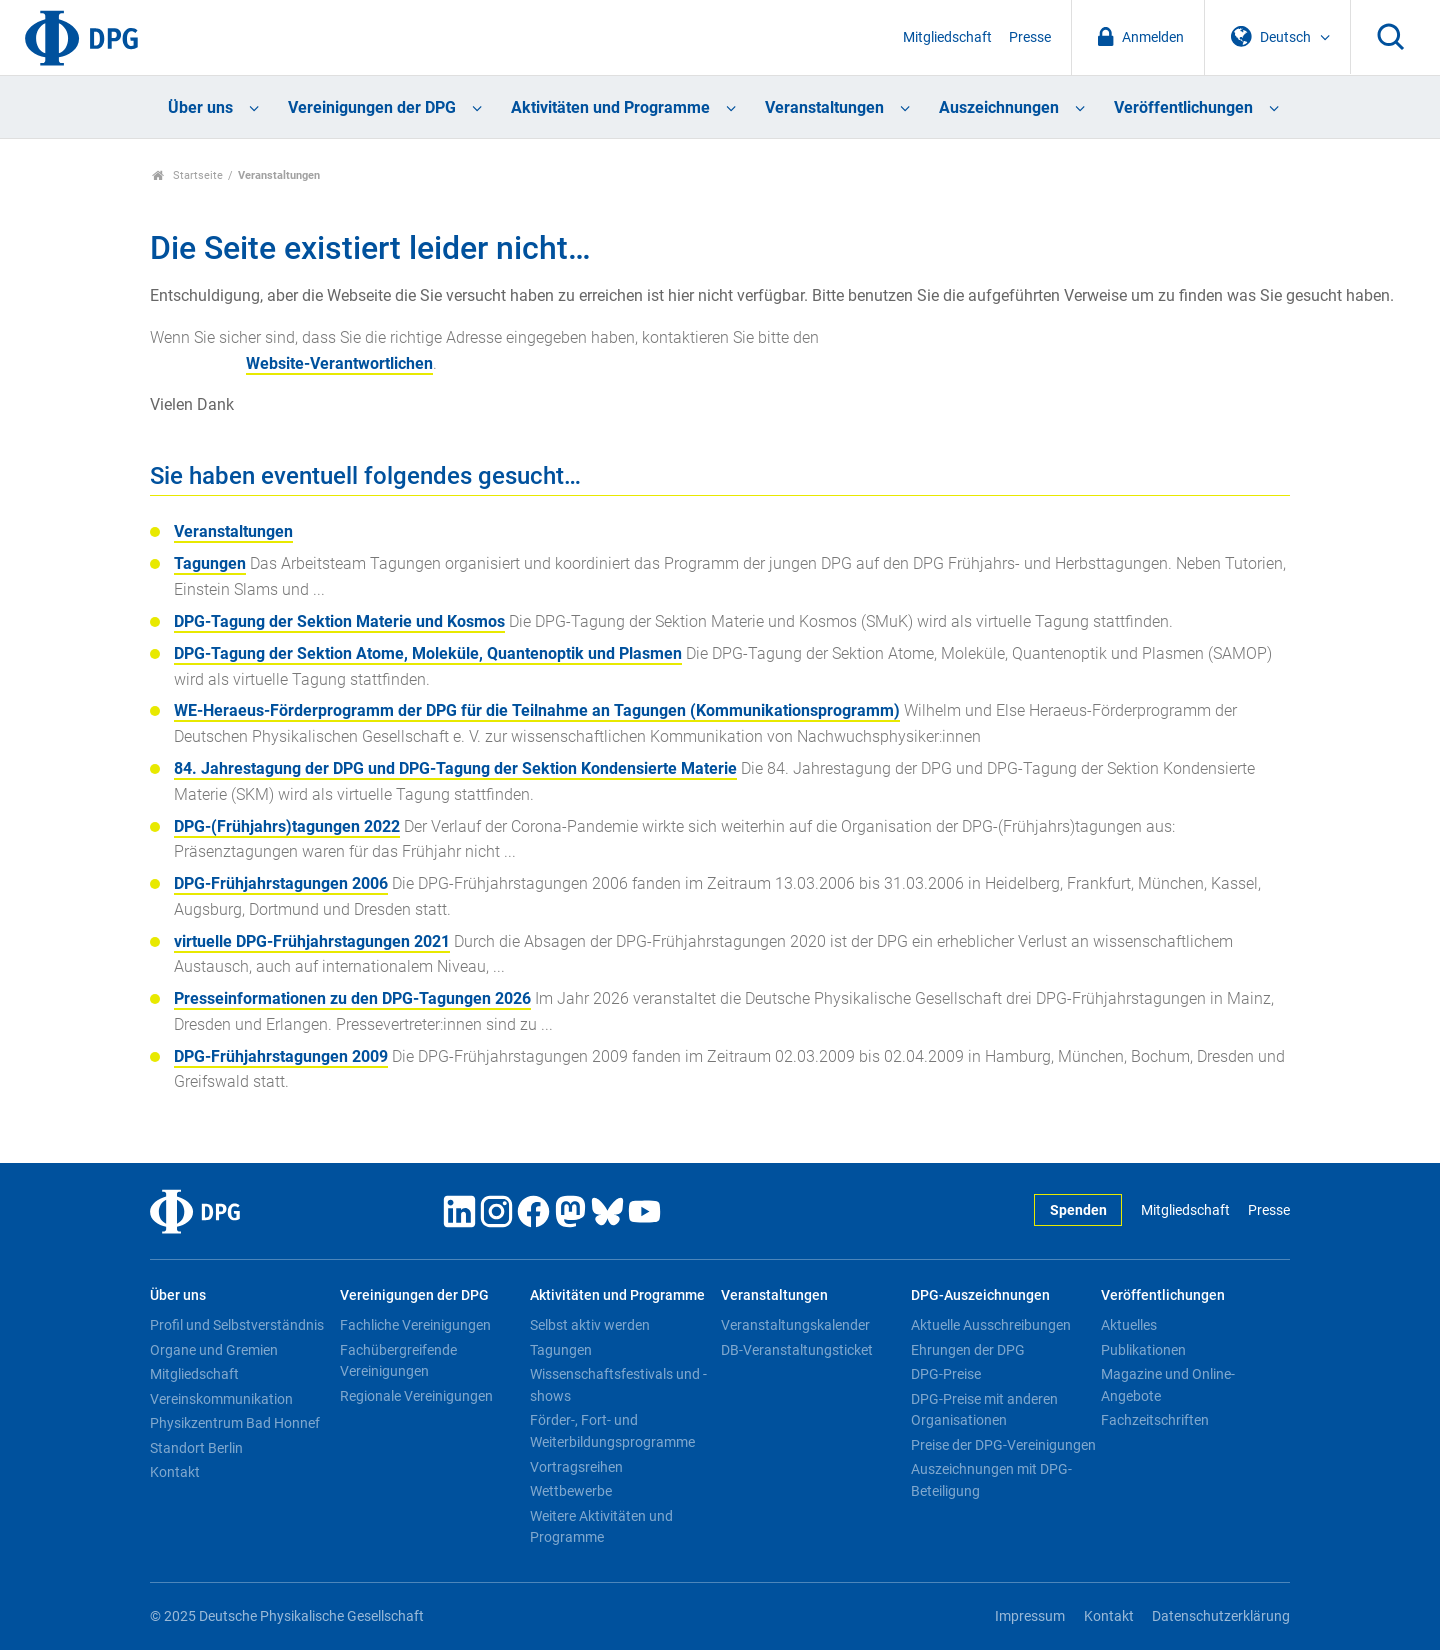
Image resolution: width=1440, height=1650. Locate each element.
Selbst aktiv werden (590, 1325)
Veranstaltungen (824, 107)
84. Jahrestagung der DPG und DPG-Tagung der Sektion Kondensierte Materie (455, 768)
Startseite (187, 175)
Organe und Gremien (214, 1350)
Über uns (200, 107)
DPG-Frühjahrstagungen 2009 (281, 1056)
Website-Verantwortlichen (339, 363)
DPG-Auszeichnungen (980, 1295)
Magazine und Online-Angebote (1168, 1385)
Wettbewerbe (571, 1491)
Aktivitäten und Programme (610, 107)
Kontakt (175, 1472)
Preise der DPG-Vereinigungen (1003, 1445)
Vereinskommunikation (221, 1399)
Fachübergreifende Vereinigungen (398, 1361)
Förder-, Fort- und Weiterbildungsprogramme (612, 1431)
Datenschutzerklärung (1221, 1616)
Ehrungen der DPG (968, 1350)
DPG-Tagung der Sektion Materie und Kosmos (339, 621)
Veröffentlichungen (1183, 107)
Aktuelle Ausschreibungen (991, 1325)
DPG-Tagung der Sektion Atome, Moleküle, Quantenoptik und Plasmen (428, 653)
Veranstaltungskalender (795, 1325)
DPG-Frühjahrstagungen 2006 (281, 883)
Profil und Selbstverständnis (237, 1325)
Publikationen (1143, 1350)
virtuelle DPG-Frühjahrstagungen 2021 (312, 941)
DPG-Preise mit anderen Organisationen (984, 1410)
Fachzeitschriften (1155, 1420)
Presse (1030, 37)
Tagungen (210, 563)
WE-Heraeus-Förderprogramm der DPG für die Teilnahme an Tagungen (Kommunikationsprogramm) (537, 710)
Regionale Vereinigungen (416, 1396)
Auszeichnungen (999, 107)
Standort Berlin (196, 1448)
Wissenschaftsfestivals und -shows (618, 1385)
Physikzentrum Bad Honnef (235, 1423)
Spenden (1078, 1210)
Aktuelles (1129, 1325)
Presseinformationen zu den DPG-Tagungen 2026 (352, 998)
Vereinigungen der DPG (372, 107)
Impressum (1030, 1616)
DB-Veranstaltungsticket (797, 1350)
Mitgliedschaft (947, 37)
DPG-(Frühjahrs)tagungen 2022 (287, 826)
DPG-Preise (946, 1374)
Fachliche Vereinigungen (415, 1325)
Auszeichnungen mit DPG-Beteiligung (991, 1480)
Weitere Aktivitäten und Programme (601, 1527)
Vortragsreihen (576, 1467)
